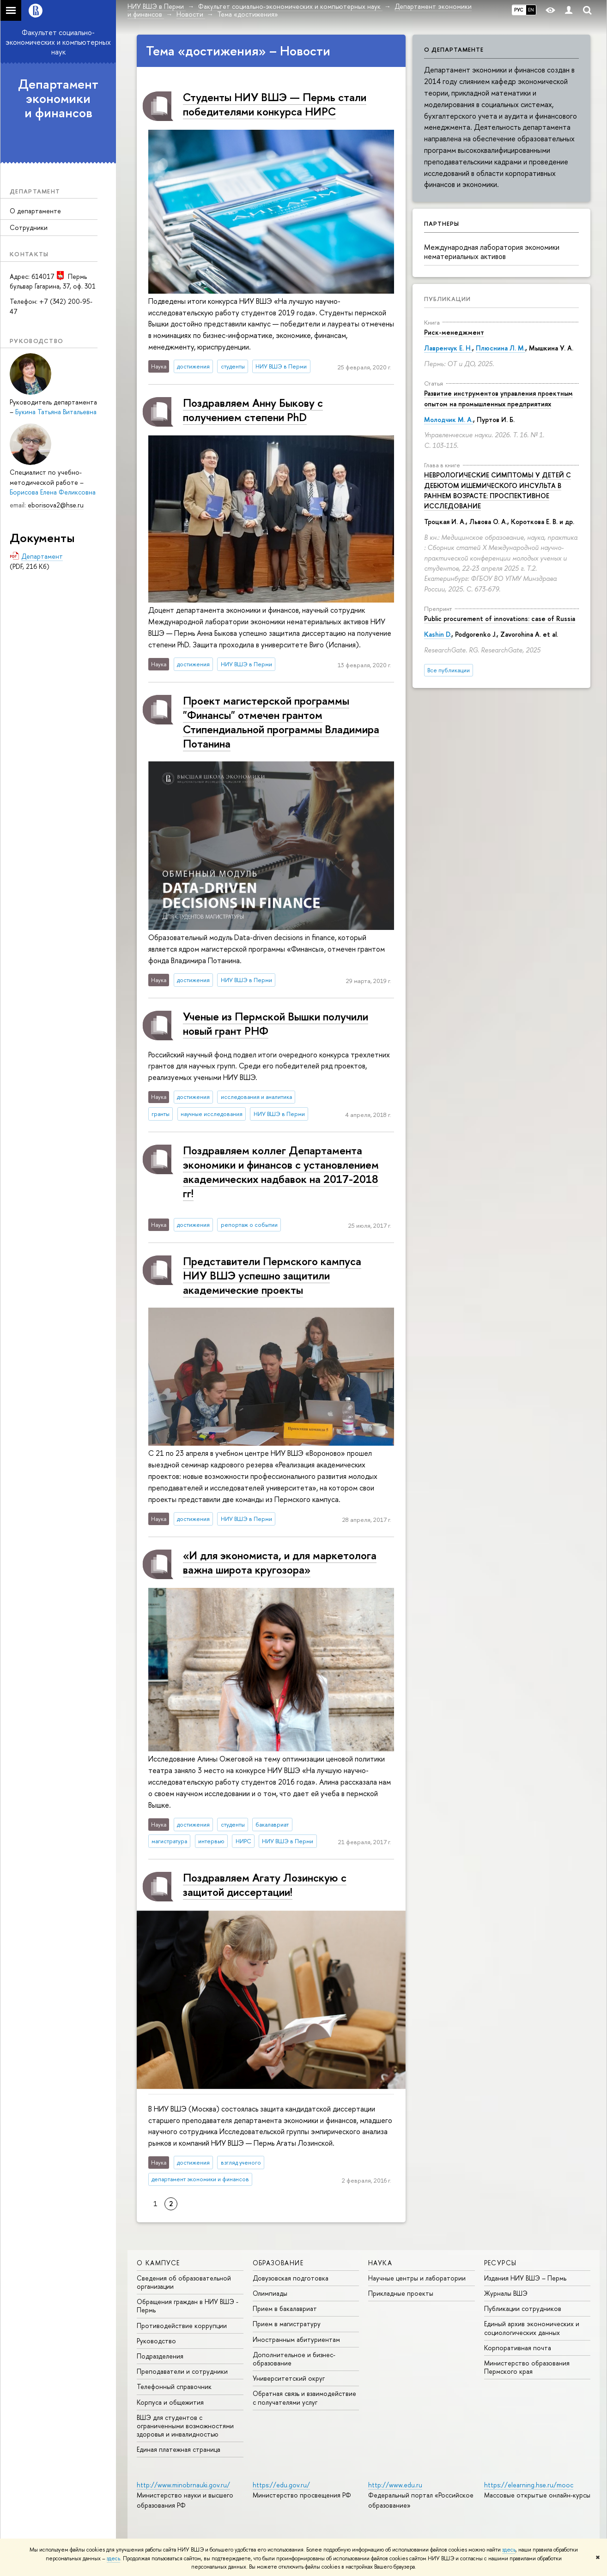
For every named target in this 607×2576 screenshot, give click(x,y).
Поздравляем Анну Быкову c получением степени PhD (253, 409)
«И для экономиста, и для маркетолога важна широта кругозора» (279, 1562)
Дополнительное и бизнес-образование (294, 2358)
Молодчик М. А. (448, 419)
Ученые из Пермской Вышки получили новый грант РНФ (275, 1023)
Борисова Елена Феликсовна (53, 492)
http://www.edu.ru (395, 2484)
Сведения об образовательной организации (184, 2282)
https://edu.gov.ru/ (281, 2484)
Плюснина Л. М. (500, 348)
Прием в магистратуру (287, 2323)
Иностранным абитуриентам (296, 2339)
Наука (380, 2262)
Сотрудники (29, 227)
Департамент (42, 556)
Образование (278, 2262)
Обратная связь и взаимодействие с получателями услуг (304, 2397)
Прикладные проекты (400, 2293)
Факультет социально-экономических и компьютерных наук (58, 42)
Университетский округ (289, 2378)
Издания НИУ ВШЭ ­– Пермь (525, 2278)
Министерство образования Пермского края (527, 2367)
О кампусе (158, 2262)
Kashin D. (437, 634)
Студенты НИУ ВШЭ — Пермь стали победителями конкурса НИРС (274, 104)
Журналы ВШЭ (506, 2293)
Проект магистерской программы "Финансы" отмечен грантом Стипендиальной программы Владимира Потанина (281, 722)
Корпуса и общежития (170, 2402)
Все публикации (448, 670)
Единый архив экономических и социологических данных (531, 2327)
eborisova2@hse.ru (56, 505)
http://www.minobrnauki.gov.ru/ (183, 2484)
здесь (509, 2549)
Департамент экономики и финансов (58, 98)
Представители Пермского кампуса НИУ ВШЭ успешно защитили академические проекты (272, 1275)
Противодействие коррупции (182, 2325)
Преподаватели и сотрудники (182, 2371)
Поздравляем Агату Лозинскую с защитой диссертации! (264, 1884)
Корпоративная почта (517, 2347)
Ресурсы (500, 2262)
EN (531, 9)
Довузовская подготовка (290, 2278)
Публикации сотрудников (522, 2308)
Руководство (156, 2340)
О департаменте (35, 210)
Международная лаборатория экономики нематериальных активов (491, 252)
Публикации (447, 299)
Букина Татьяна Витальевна (56, 411)
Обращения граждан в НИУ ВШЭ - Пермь (187, 2305)
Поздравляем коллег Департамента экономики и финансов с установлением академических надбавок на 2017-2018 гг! (281, 1172)
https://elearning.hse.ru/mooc (528, 2484)
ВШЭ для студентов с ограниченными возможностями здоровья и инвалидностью (185, 2425)
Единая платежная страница (178, 2449)
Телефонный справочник (174, 2386)
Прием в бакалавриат (285, 2308)
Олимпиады (270, 2293)
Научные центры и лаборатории (417, 2278)
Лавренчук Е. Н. (448, 348)
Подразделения (160, 2356)
